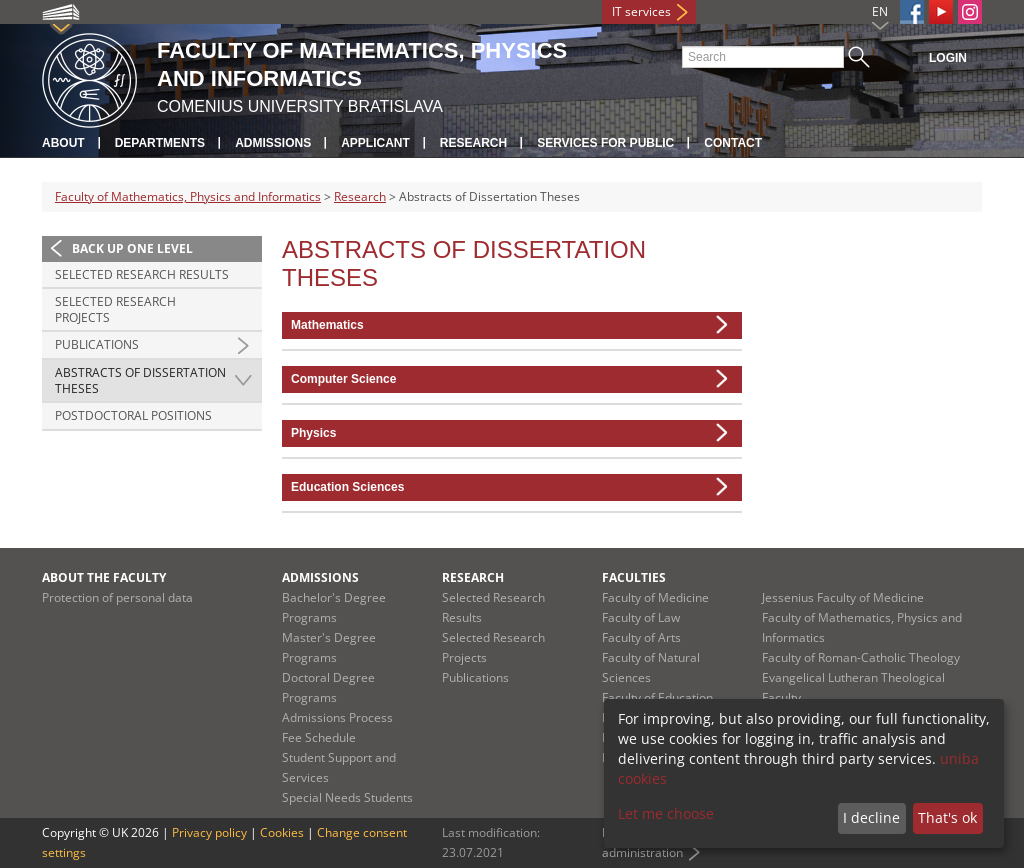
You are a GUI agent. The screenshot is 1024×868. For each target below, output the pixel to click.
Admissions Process (337, 717)
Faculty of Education (657, 697)
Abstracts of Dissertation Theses (140, 380)
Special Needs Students (347, 797)
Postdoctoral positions (133, 415)
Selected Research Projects (115, 309)
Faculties (634, 577)
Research (473, 143)
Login (948, 58)
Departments (160, 143)
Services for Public (605, 143)
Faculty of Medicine (655, 597)
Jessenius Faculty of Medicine (843, 597)
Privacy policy (209, 832)
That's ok (947, 817)
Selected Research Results (142, 274)
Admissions (273, 143)
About (63, 143)
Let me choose (666, 813)
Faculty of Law (641, 617)
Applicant (375, 143)
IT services (641, 11)
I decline (871, 817)
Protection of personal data (117, 597)
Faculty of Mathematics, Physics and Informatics (188, 196)
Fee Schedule (319, 737)
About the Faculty (104, 577)
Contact (733, 143)
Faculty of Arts (641, 637)
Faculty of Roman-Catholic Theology (861, 657)
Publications (97, 344)
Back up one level (132, 248)
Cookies (282, 832)
